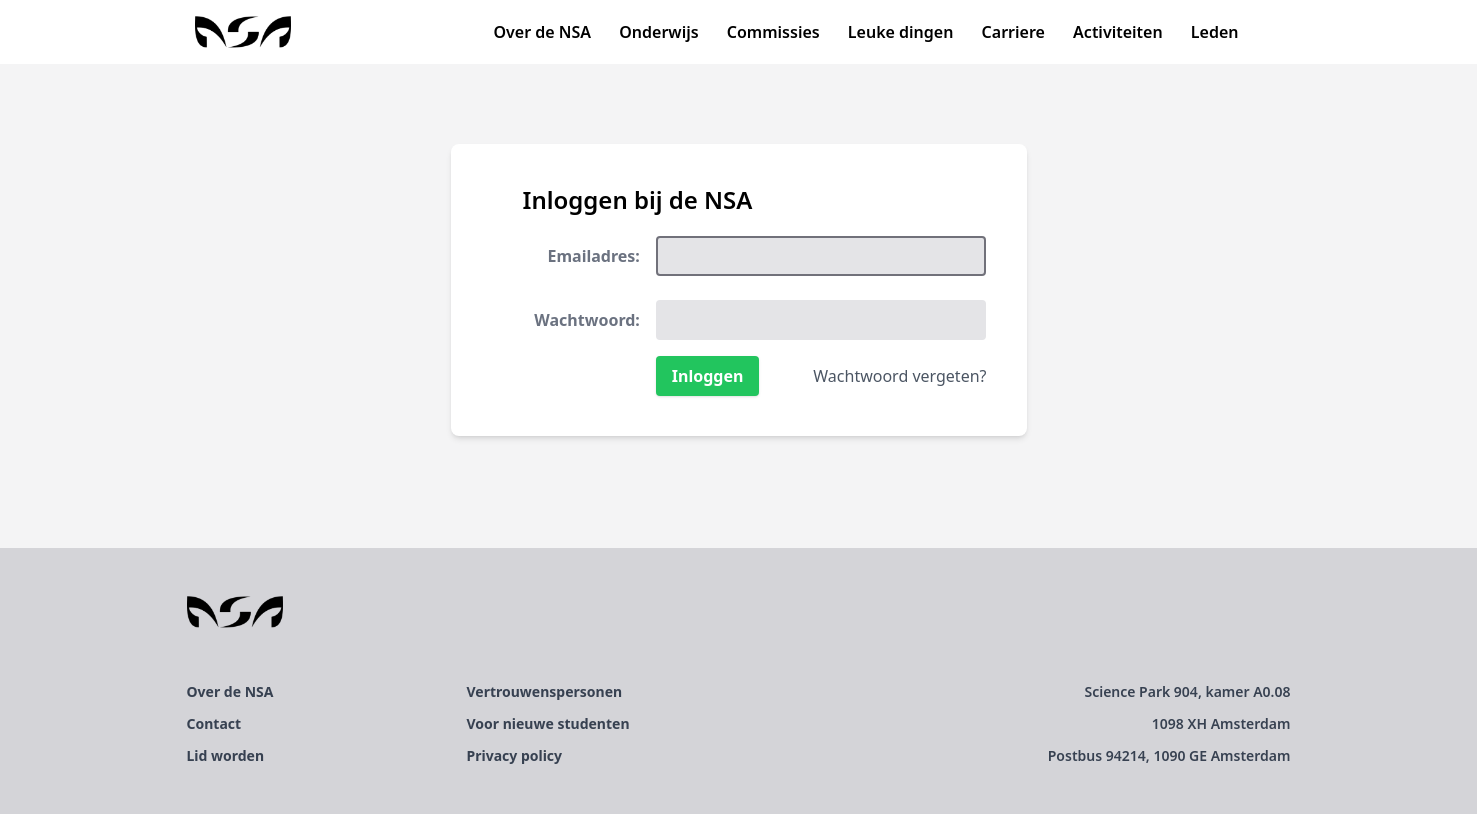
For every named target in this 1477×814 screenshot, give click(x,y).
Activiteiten (1118, 32)
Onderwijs (658, 32)
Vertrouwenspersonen (545, 691)
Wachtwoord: (586, 320)
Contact (214, 723)
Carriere (1013, 32)
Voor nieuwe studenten (548, 723)
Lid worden (226, 755)
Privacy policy (515, 755)
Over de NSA (542, 32)
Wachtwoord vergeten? (899, 376)
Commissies (773, 32)
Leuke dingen (901, 32)
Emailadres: (594, 256)
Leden (1215, 32)
